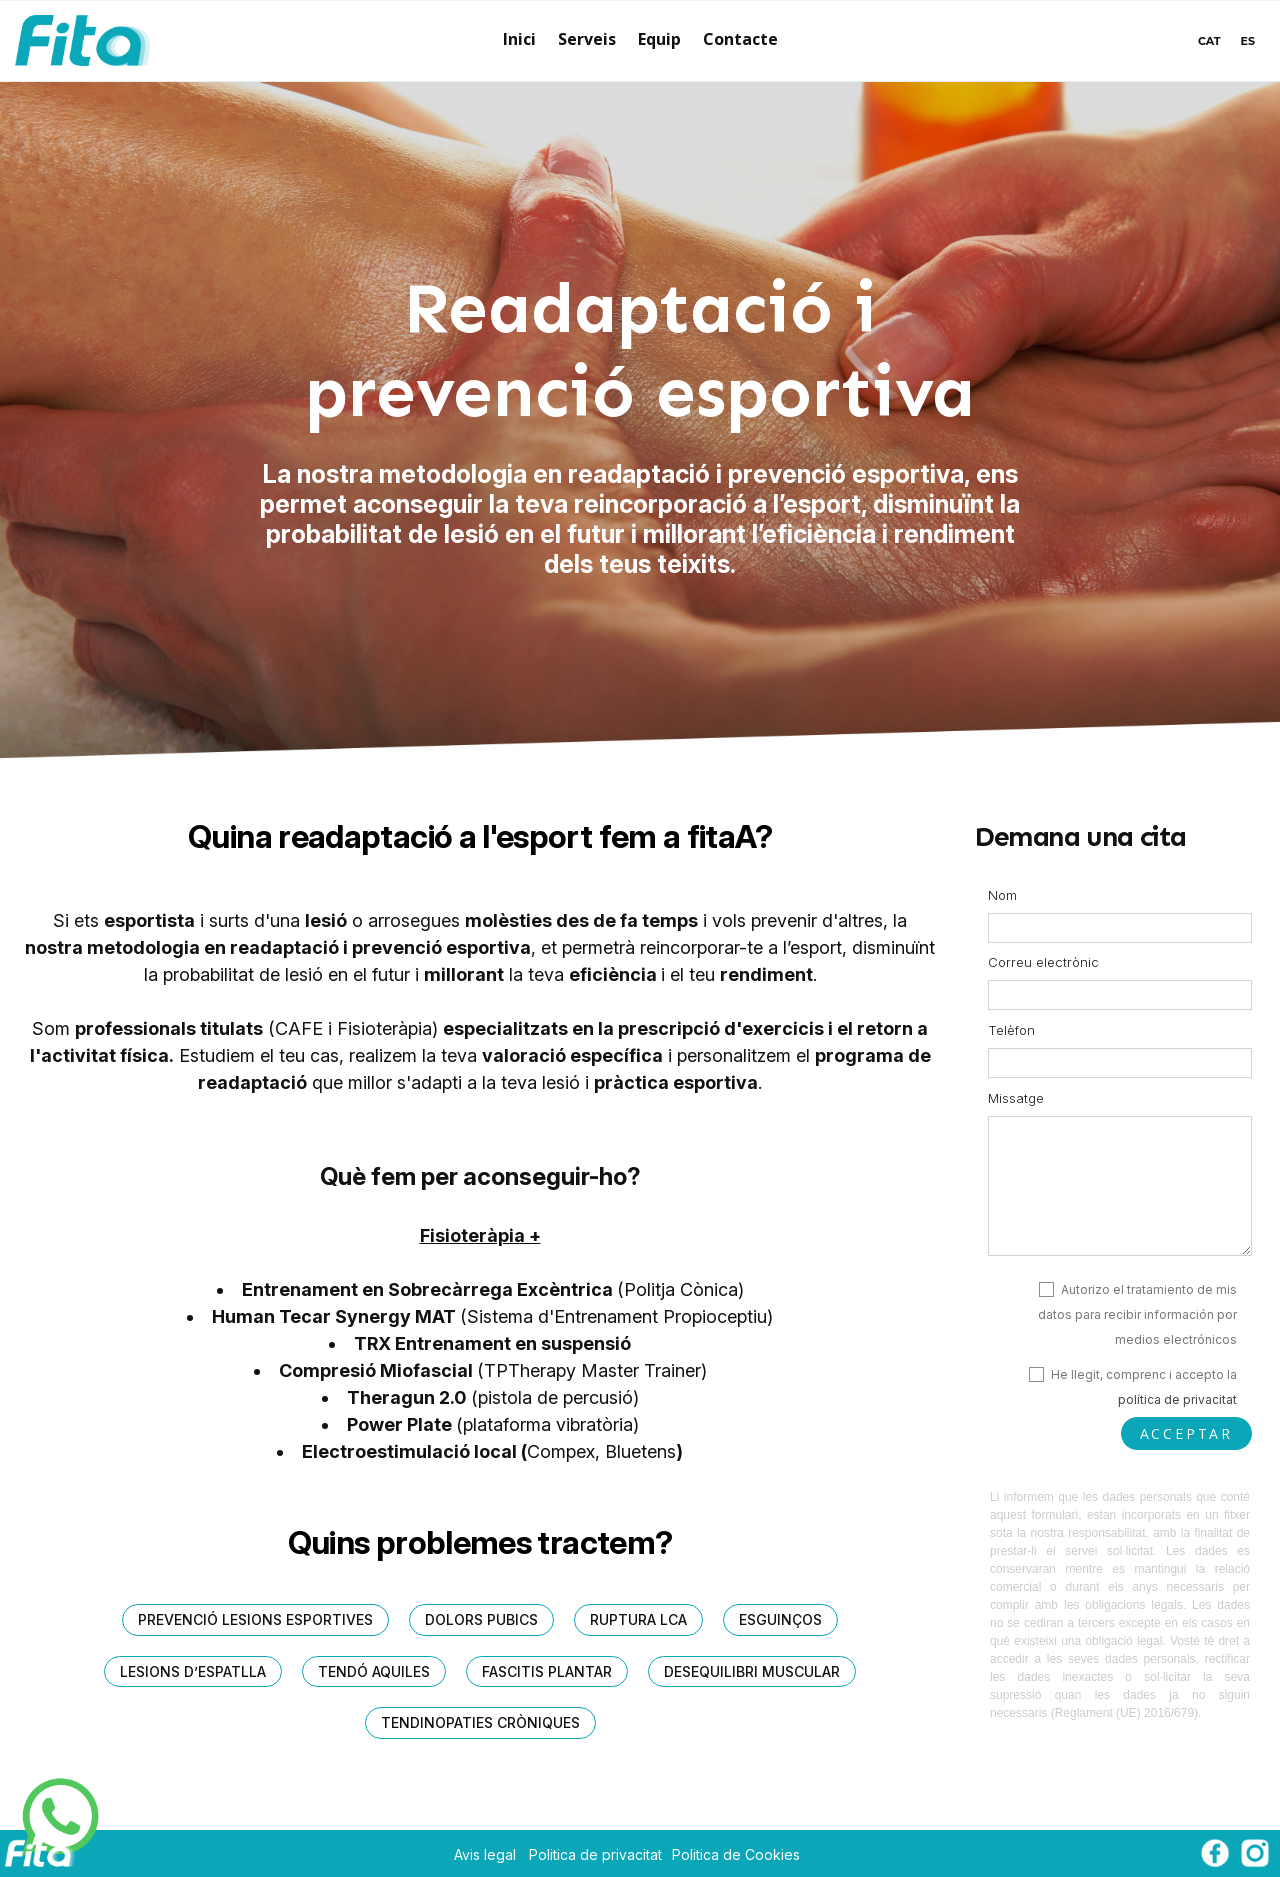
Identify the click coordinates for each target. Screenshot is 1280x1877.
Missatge (1016, 1098)
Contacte (740, 39)
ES (1248, 41)
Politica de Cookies (736, 1854)
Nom (1002, 895)
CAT (1209, 41)
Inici (519, 39)
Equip (659, 39)
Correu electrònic (1043, 962)
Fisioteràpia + (480, 1235)
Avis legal (485, 1854)
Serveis (587, 39)
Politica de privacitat (595, 1854)
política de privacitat (1177, 1399)
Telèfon (1011, 1030)
